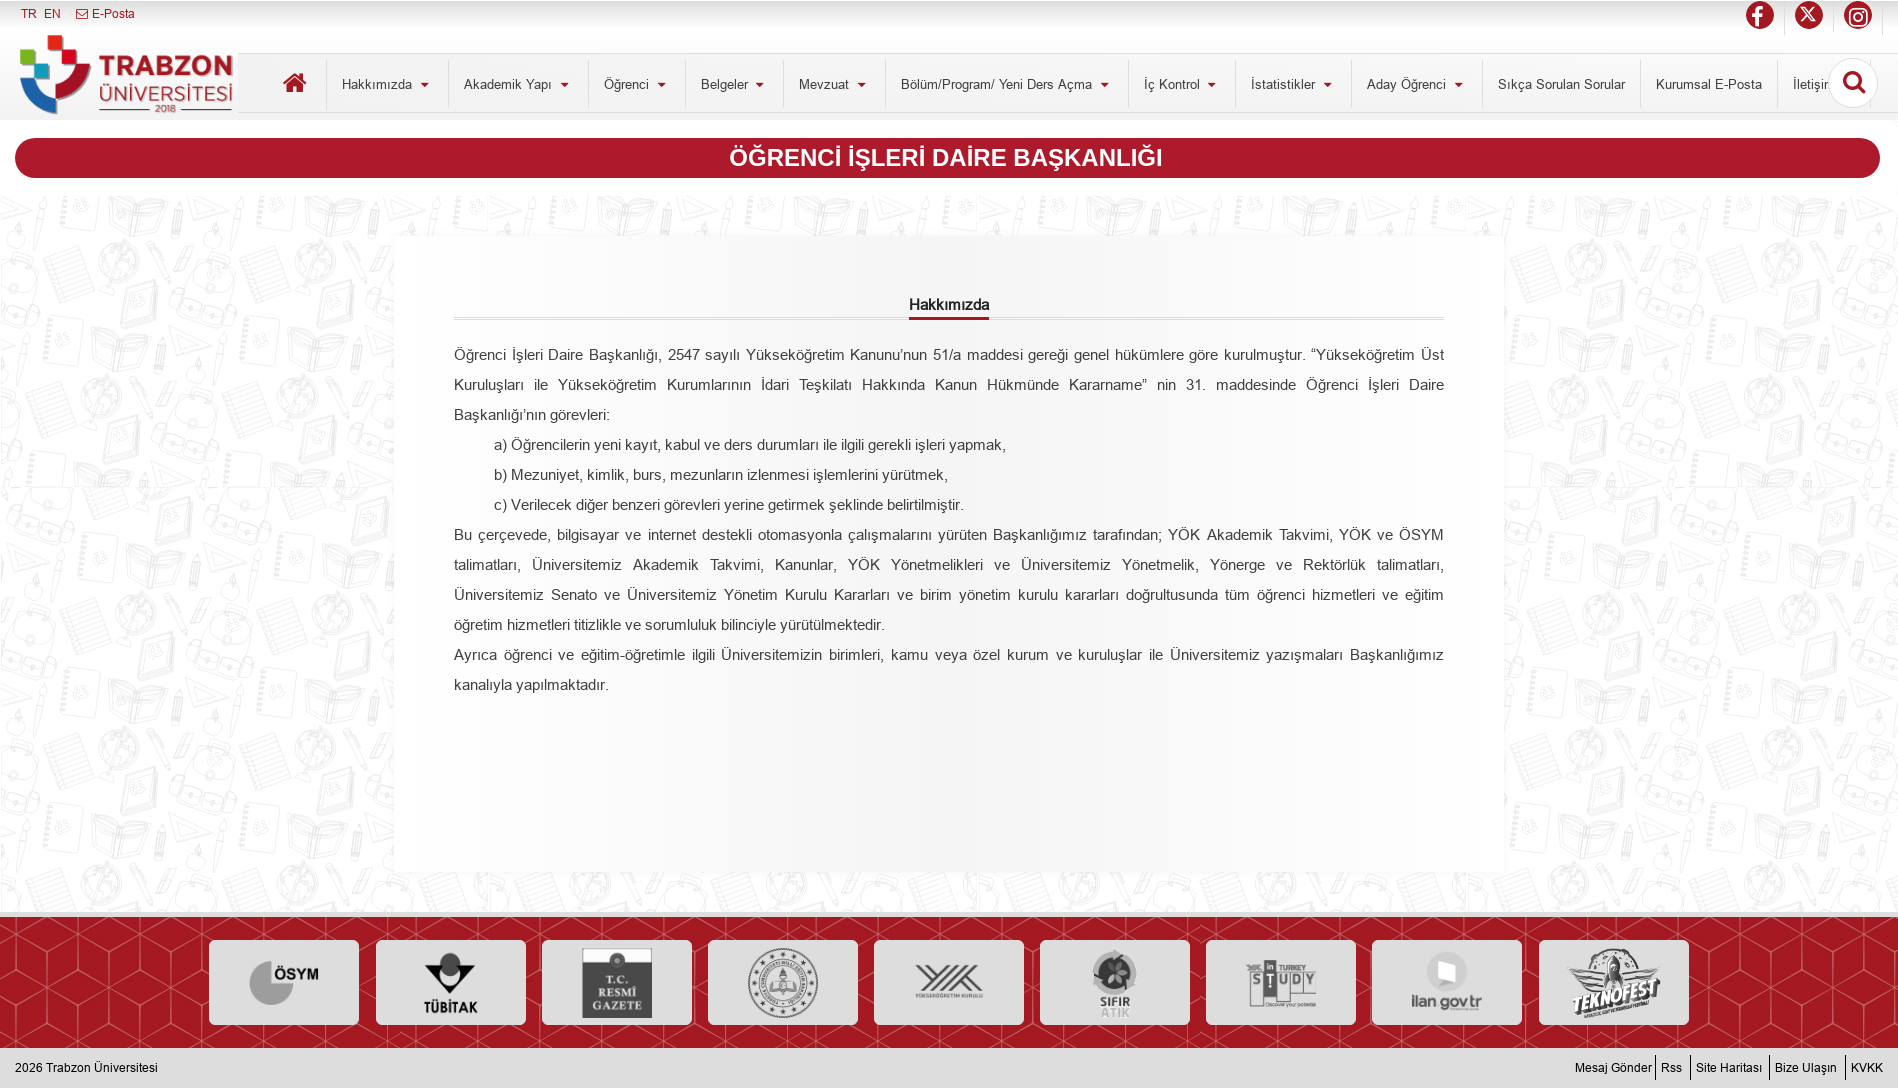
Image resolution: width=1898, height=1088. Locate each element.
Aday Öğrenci (1417, 84)
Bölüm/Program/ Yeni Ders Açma (1007, 84)
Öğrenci (637, 84)
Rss (1671, 1067)
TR (29, 13)
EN (52, 13)
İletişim (1824, 84)
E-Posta (104, 13)
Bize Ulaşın (1806, 1067)
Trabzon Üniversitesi (102, 1067)
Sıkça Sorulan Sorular (1561, 84)
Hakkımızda (387, 84)
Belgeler (735, 84)
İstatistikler (1293, 84)
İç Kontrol (1182, 84)
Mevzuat (834, 84)
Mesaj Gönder (1613, 1067)
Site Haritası (1729, 1067)
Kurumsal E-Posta (1709, 84)
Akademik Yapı (518, 84)
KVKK (1867, 1067)
